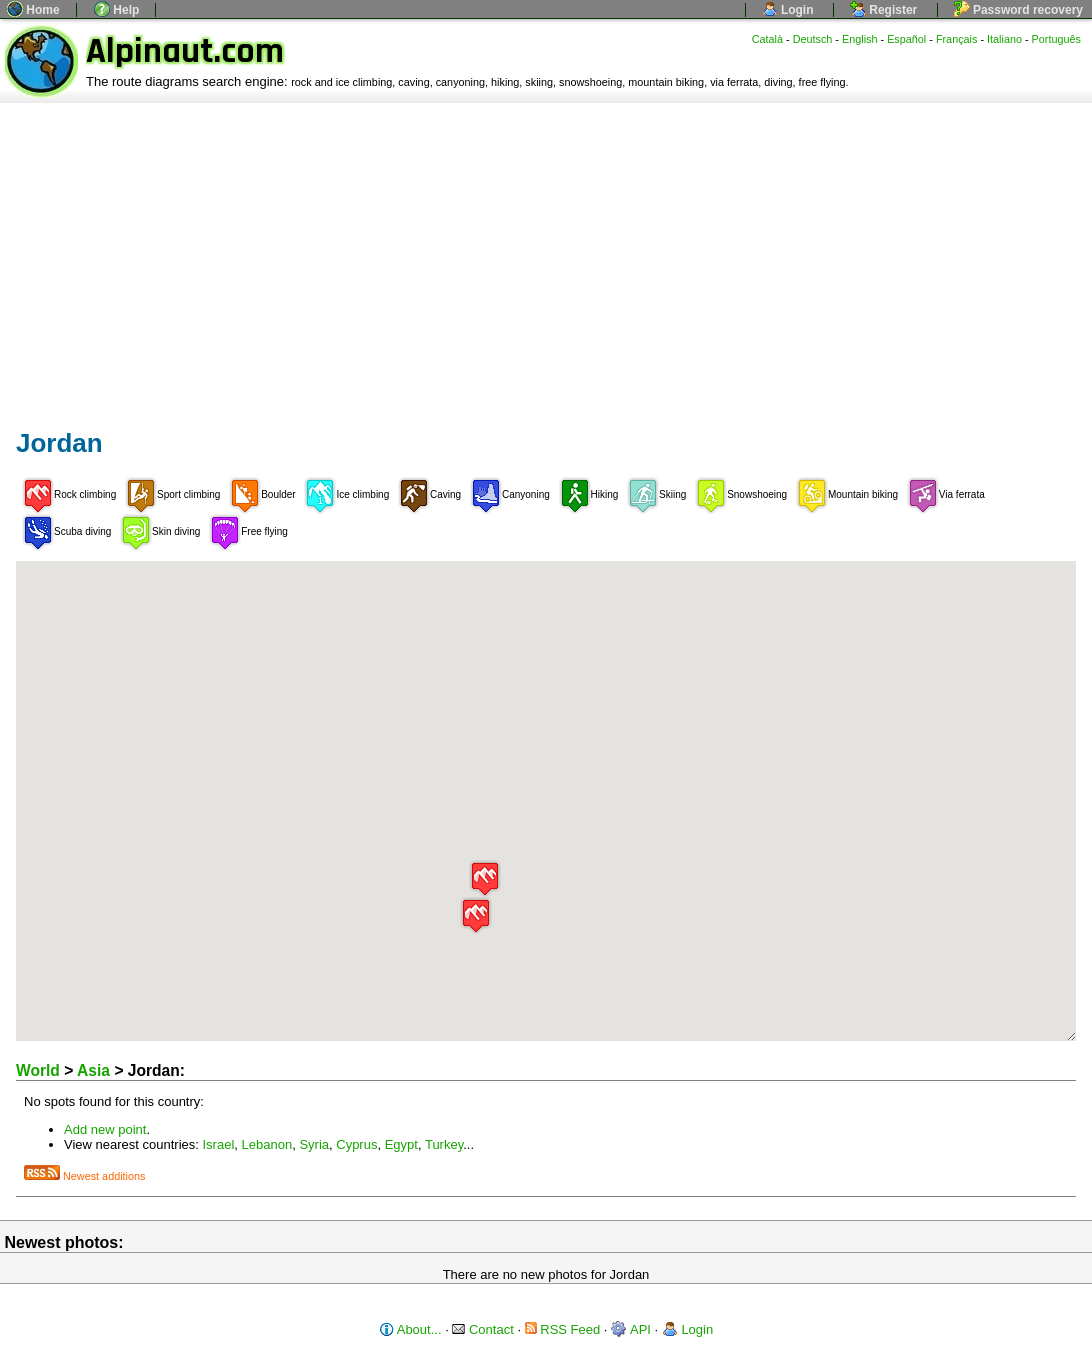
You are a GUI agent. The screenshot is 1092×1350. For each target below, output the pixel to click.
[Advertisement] (546, 253)
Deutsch (813, 39)
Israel (219, 1144)
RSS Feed (563, 1329)
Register (883, 10)
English (860, 39)
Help (116, 10)
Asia (93, 1070)
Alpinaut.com (185, 51)
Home (33, 10)
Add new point (105, 1129)
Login (788, 10)
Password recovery (1018, 10)
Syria (314, 1144)
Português (1056, 39)
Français (957, 39)
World (38, 1070)
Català (767, 39)
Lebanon (267, 1144)
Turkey (444, 1144)
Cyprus (356, 1144)
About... (410, 1329)
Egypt (401, 1144)
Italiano (1004, 39)
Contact (482, 1329)
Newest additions (84, 1176)
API (631, 1329)
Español (906, 39)
